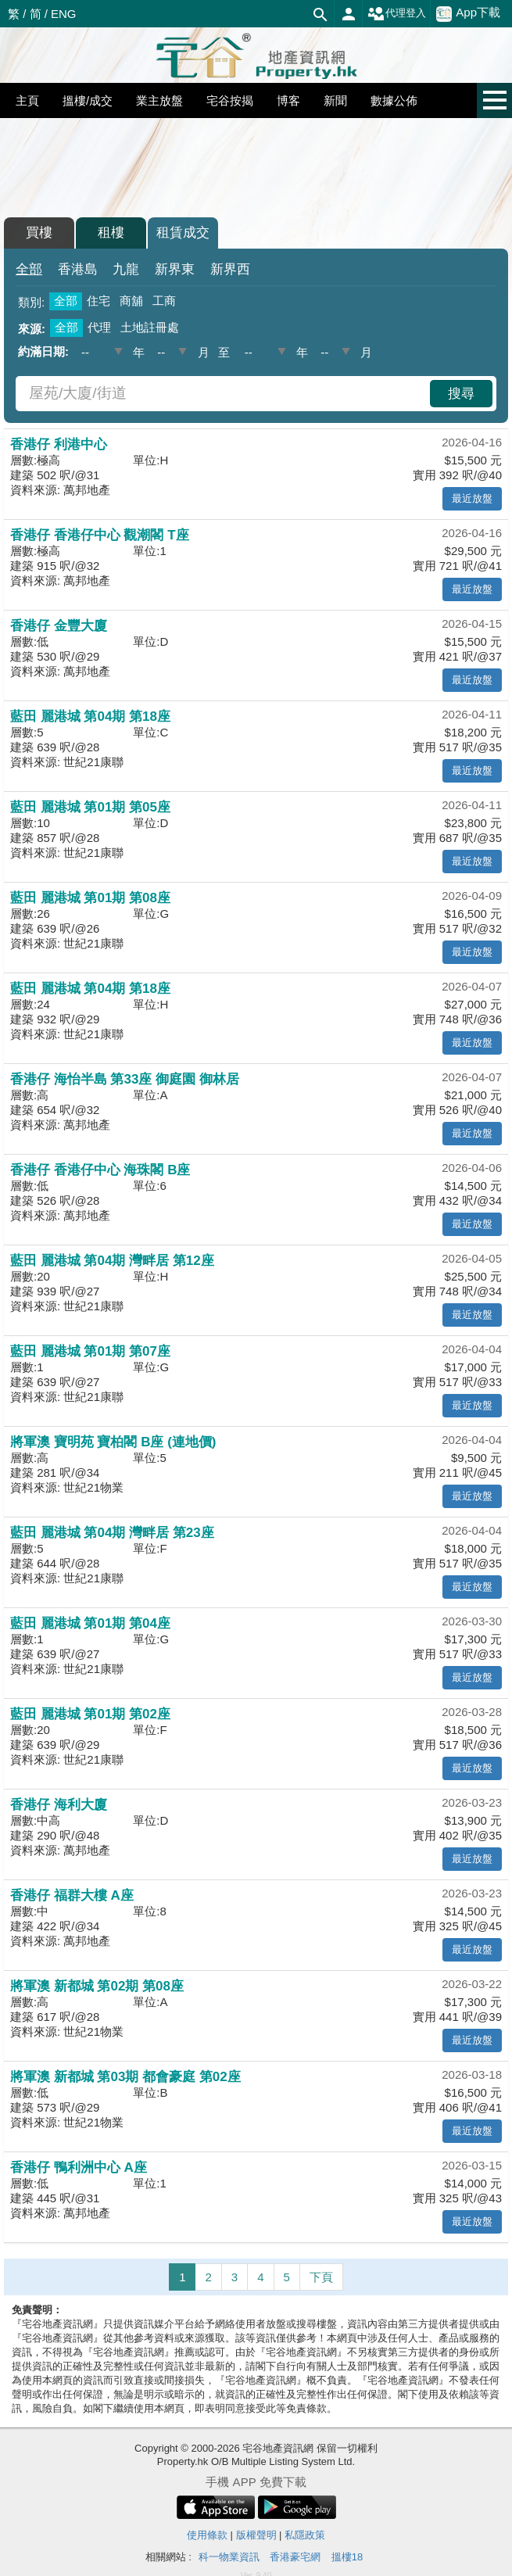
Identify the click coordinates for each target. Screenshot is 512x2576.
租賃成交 (182, 232)
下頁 (321, 2277)
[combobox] (225, 393)
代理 (99, 327)
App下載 (468, 13)
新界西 (230, 269)
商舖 (131, 300)
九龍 (126, 269)
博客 (288, 100)
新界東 (175, 269)
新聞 (335, 100)
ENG (64, 13)
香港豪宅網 (295, 2557)
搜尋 (461, 393)
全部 (29, 269)
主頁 (27, 100)
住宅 (98, 300)
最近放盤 (472, 498)
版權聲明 (256, 2535)
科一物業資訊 (229, 2557)
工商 (164, 300)
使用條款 (207, 2535)
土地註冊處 (149, 327)
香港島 (78, 269)
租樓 (111, 232)
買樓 (39, 232)
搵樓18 (347, 2557)
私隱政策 (305, 2535)
